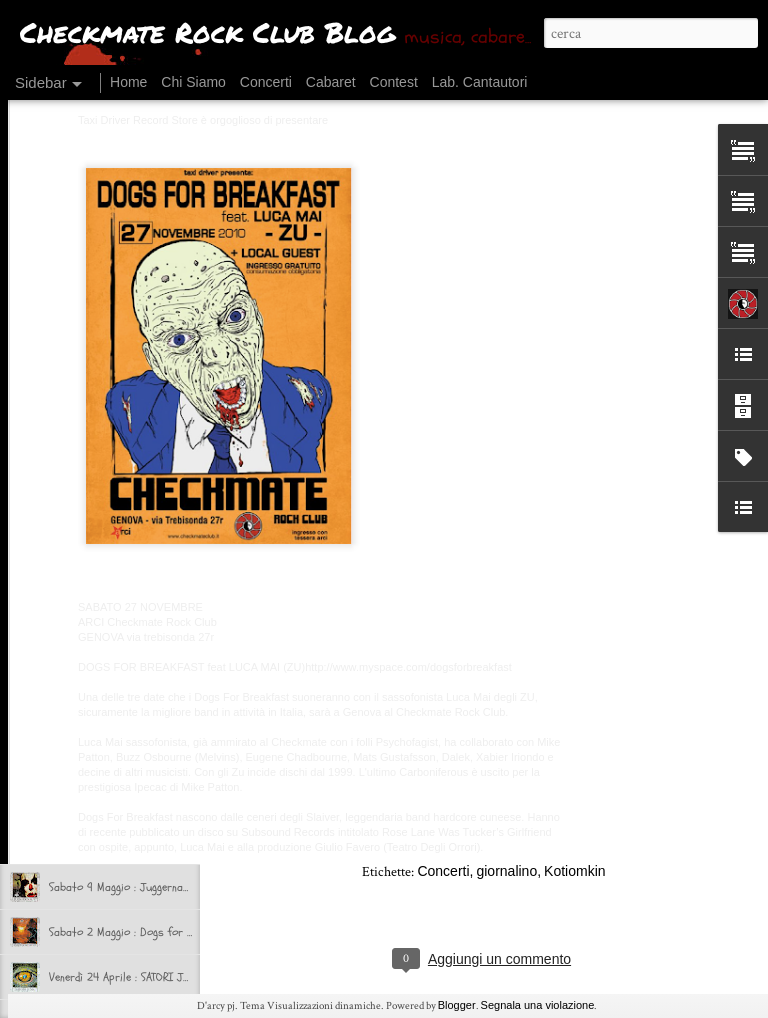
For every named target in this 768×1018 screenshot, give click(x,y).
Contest (394, 82)
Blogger (457, 1005)
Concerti (266, 82)
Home (128, 82)
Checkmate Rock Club (555, 843)
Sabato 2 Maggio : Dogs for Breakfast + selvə (161, 932)
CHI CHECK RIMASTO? (99, 707)
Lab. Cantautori (480, 82)
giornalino (506, 871)
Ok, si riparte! (83, 662)
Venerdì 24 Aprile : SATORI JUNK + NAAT (143, 977)
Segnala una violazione (538, 1005)
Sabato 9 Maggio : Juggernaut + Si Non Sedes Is (165, 887)
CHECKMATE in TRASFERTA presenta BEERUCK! (155, 752)
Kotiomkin (574, 871)
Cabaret (331, 82)
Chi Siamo (193, 82)
